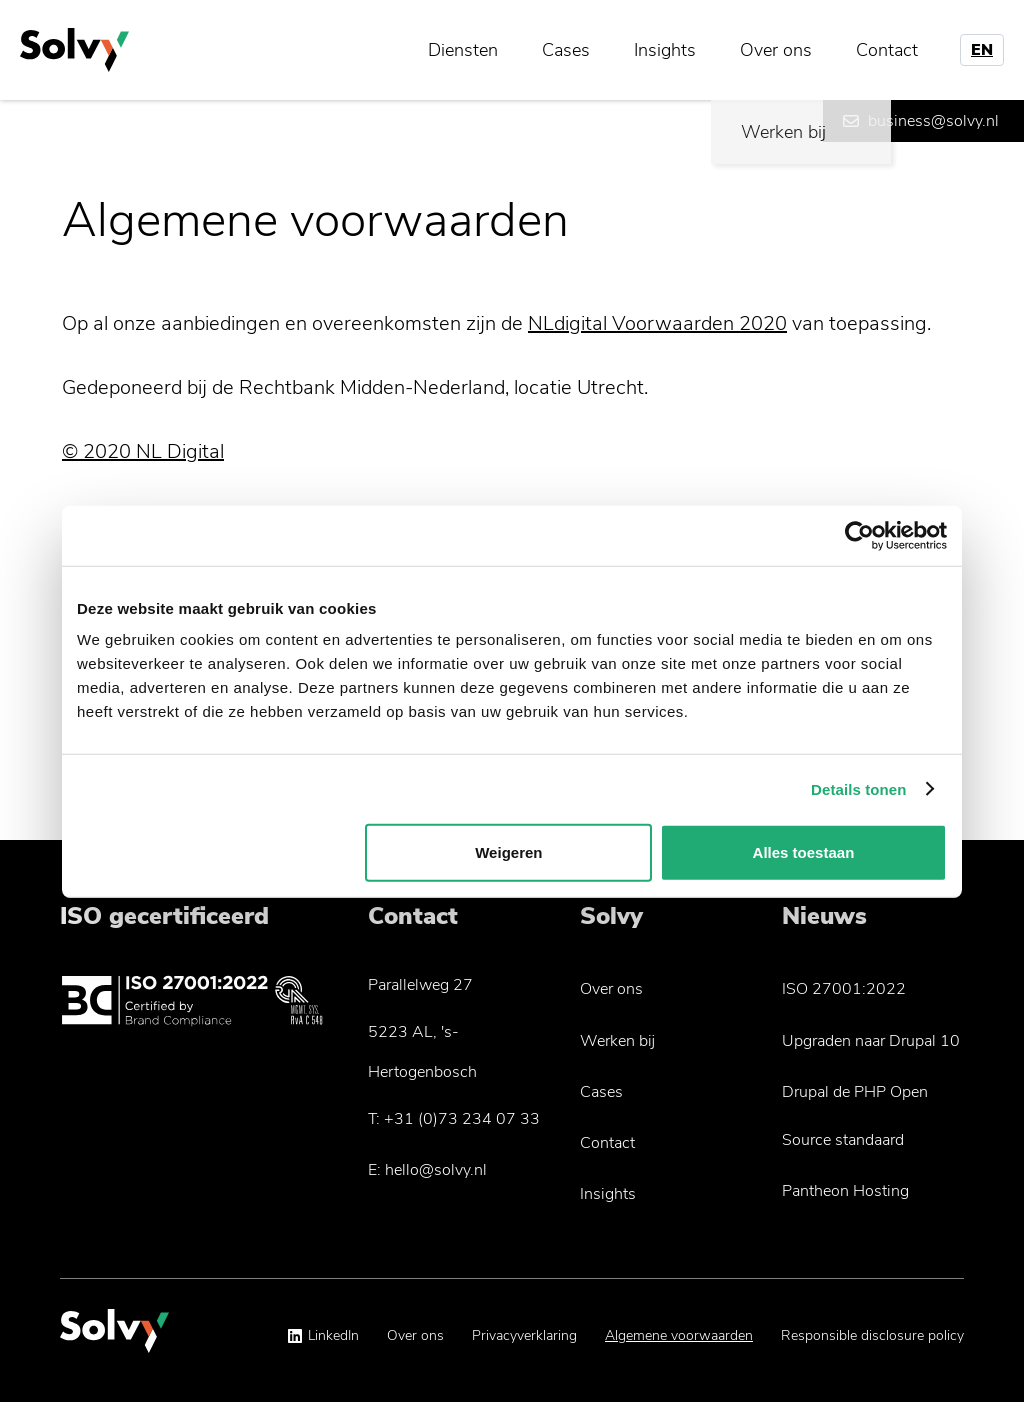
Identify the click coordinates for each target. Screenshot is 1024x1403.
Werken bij (617, 1041)
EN (982, 50)
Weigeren (508, 852)
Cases (566, 50)
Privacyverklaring (524, 1335)
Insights (665, 50)
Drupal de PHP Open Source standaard (855, 1116)
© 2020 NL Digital (143, 451)
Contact (887, 50)
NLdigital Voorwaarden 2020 (657, 323)
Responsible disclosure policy (872, 1335)
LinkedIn (333, 1335)
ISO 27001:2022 (844, 989)
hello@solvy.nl (436, 1170)
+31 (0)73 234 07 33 (462, 1119)
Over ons (776, 50)
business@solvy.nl (933, 121)
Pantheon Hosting (845, 1191)
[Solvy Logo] (114, 1340)
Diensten (463, 50)
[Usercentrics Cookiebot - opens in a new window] (859, 535)
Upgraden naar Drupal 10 (871, 1041)
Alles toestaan (804, 852)
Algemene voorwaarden (679, 1335)
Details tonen (858, 788)
